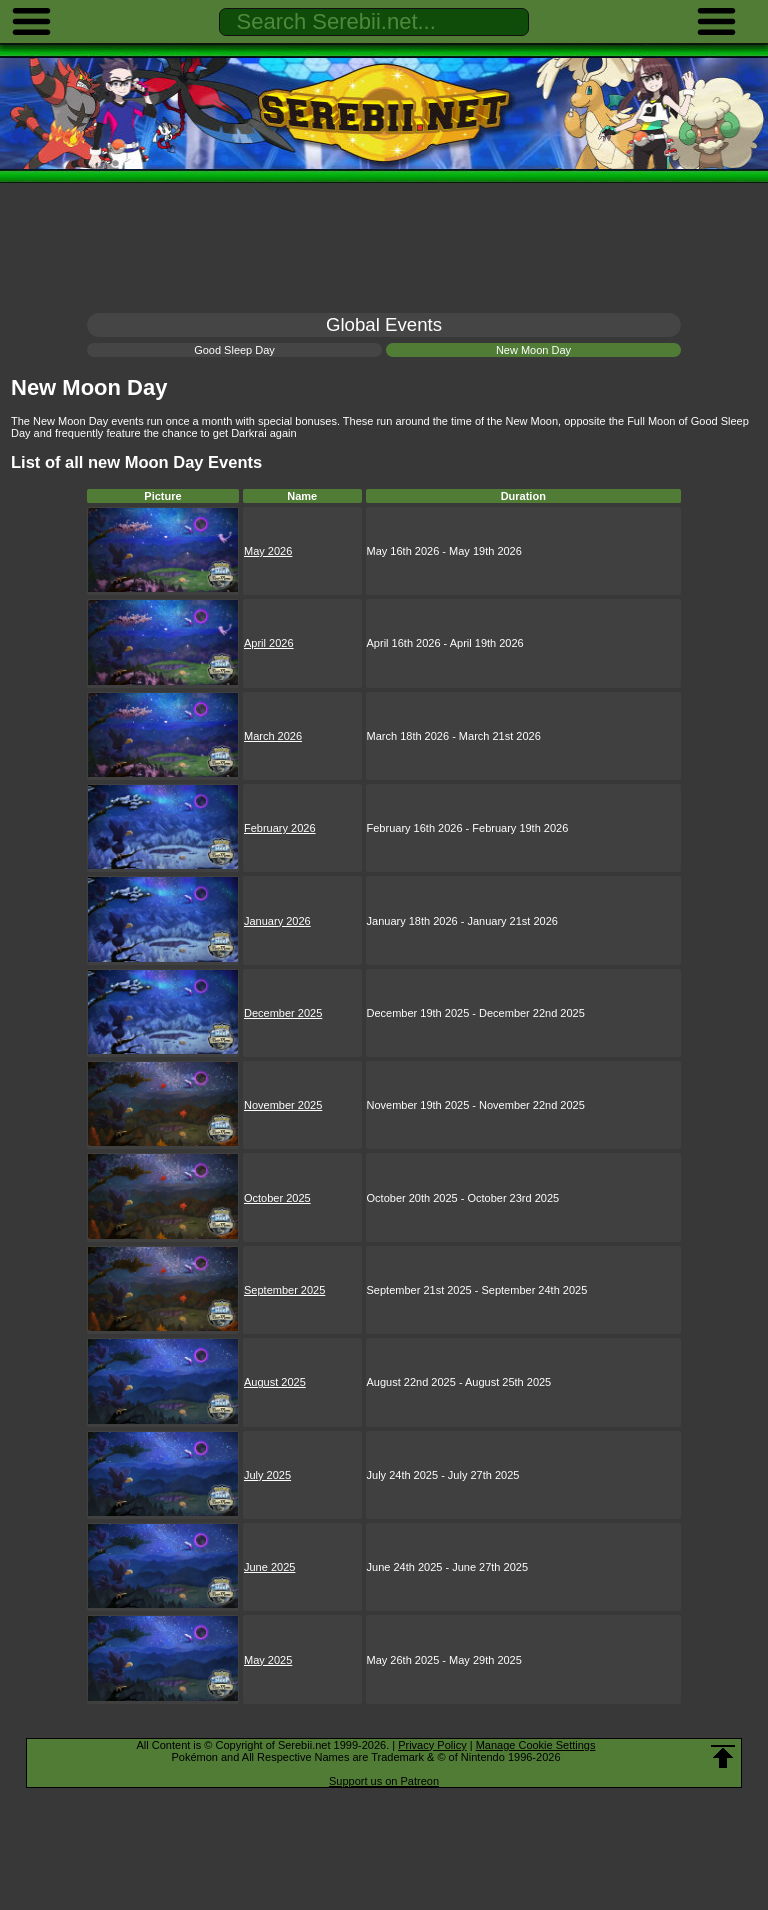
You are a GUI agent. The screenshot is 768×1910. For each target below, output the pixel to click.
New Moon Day (533, 350)
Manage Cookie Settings (536, 1745)
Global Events (384, 324)
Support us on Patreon (384, 1781)
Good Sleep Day (234, 350)
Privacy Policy (432, 1745)
